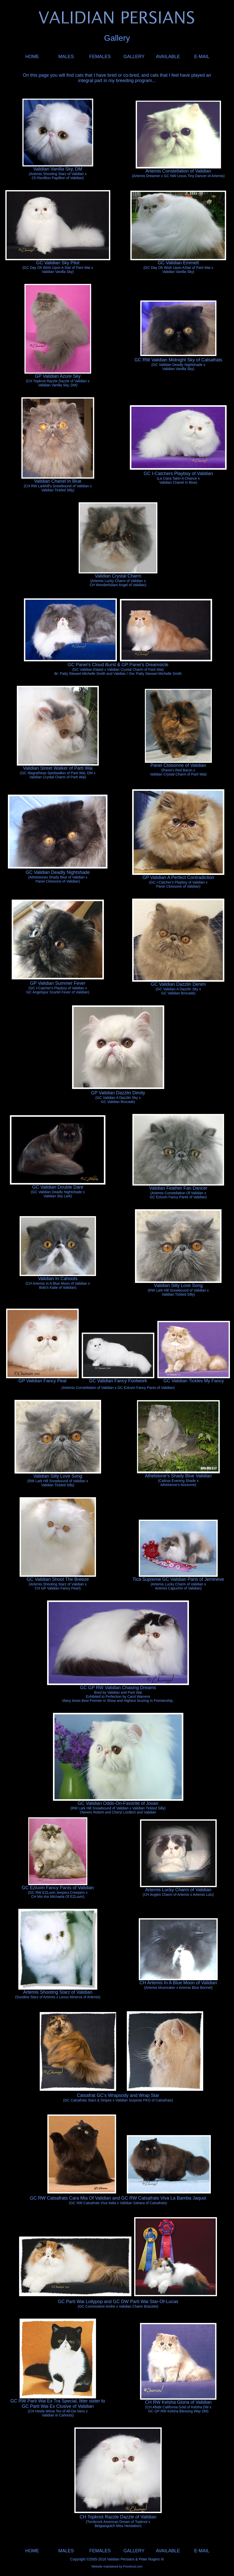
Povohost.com (133, 2566)
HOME (32, 56)
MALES (66, 56)
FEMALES (100, 56)
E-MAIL (202, 56)
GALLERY (134, 56)
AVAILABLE (168, 56)
